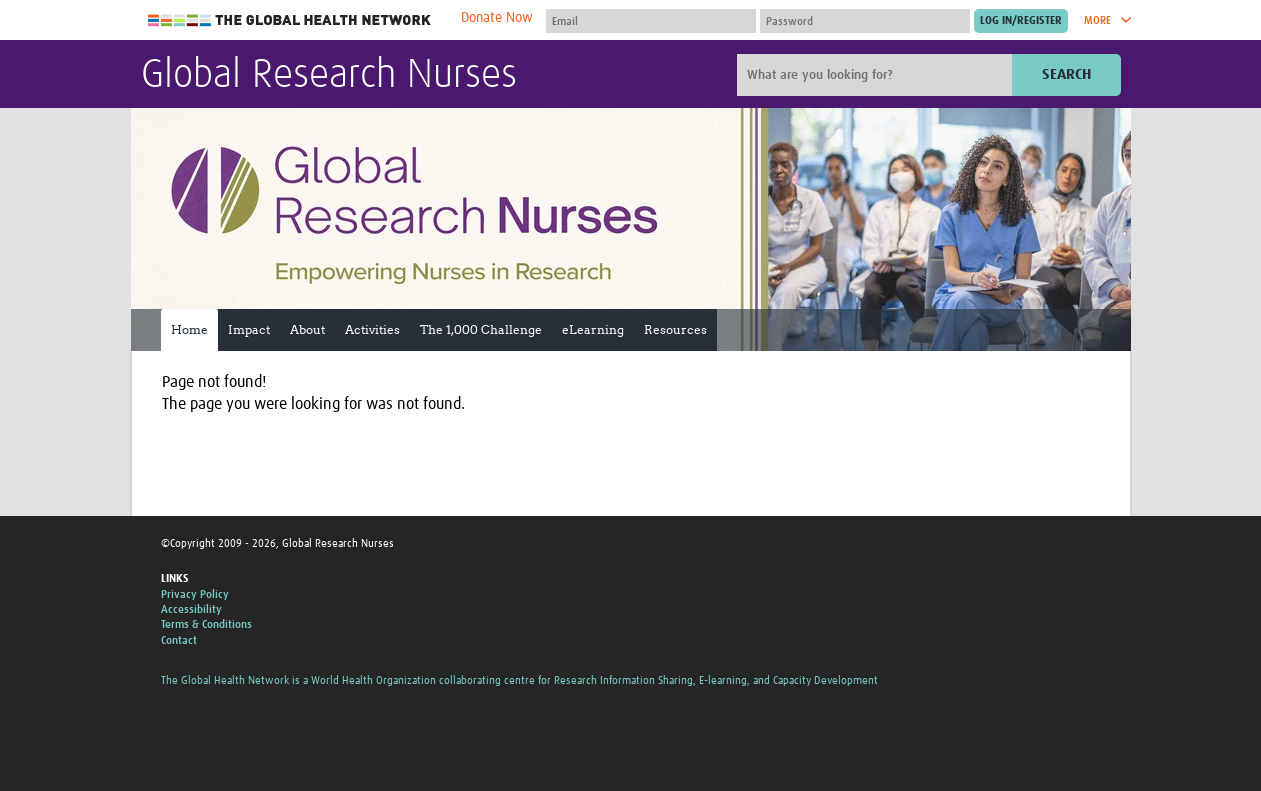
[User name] (651, 21)
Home (189, 329)
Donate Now (497, 18)
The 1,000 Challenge (481, 329)
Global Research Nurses (329, 76)
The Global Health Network (290, 20)
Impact (249, 329)
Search (1066, 74)
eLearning (593, 329)
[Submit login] (1021, 21)
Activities (372, 329)
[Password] (865, 21)
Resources (675, 329)
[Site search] (877, 75)
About (307, 329)
